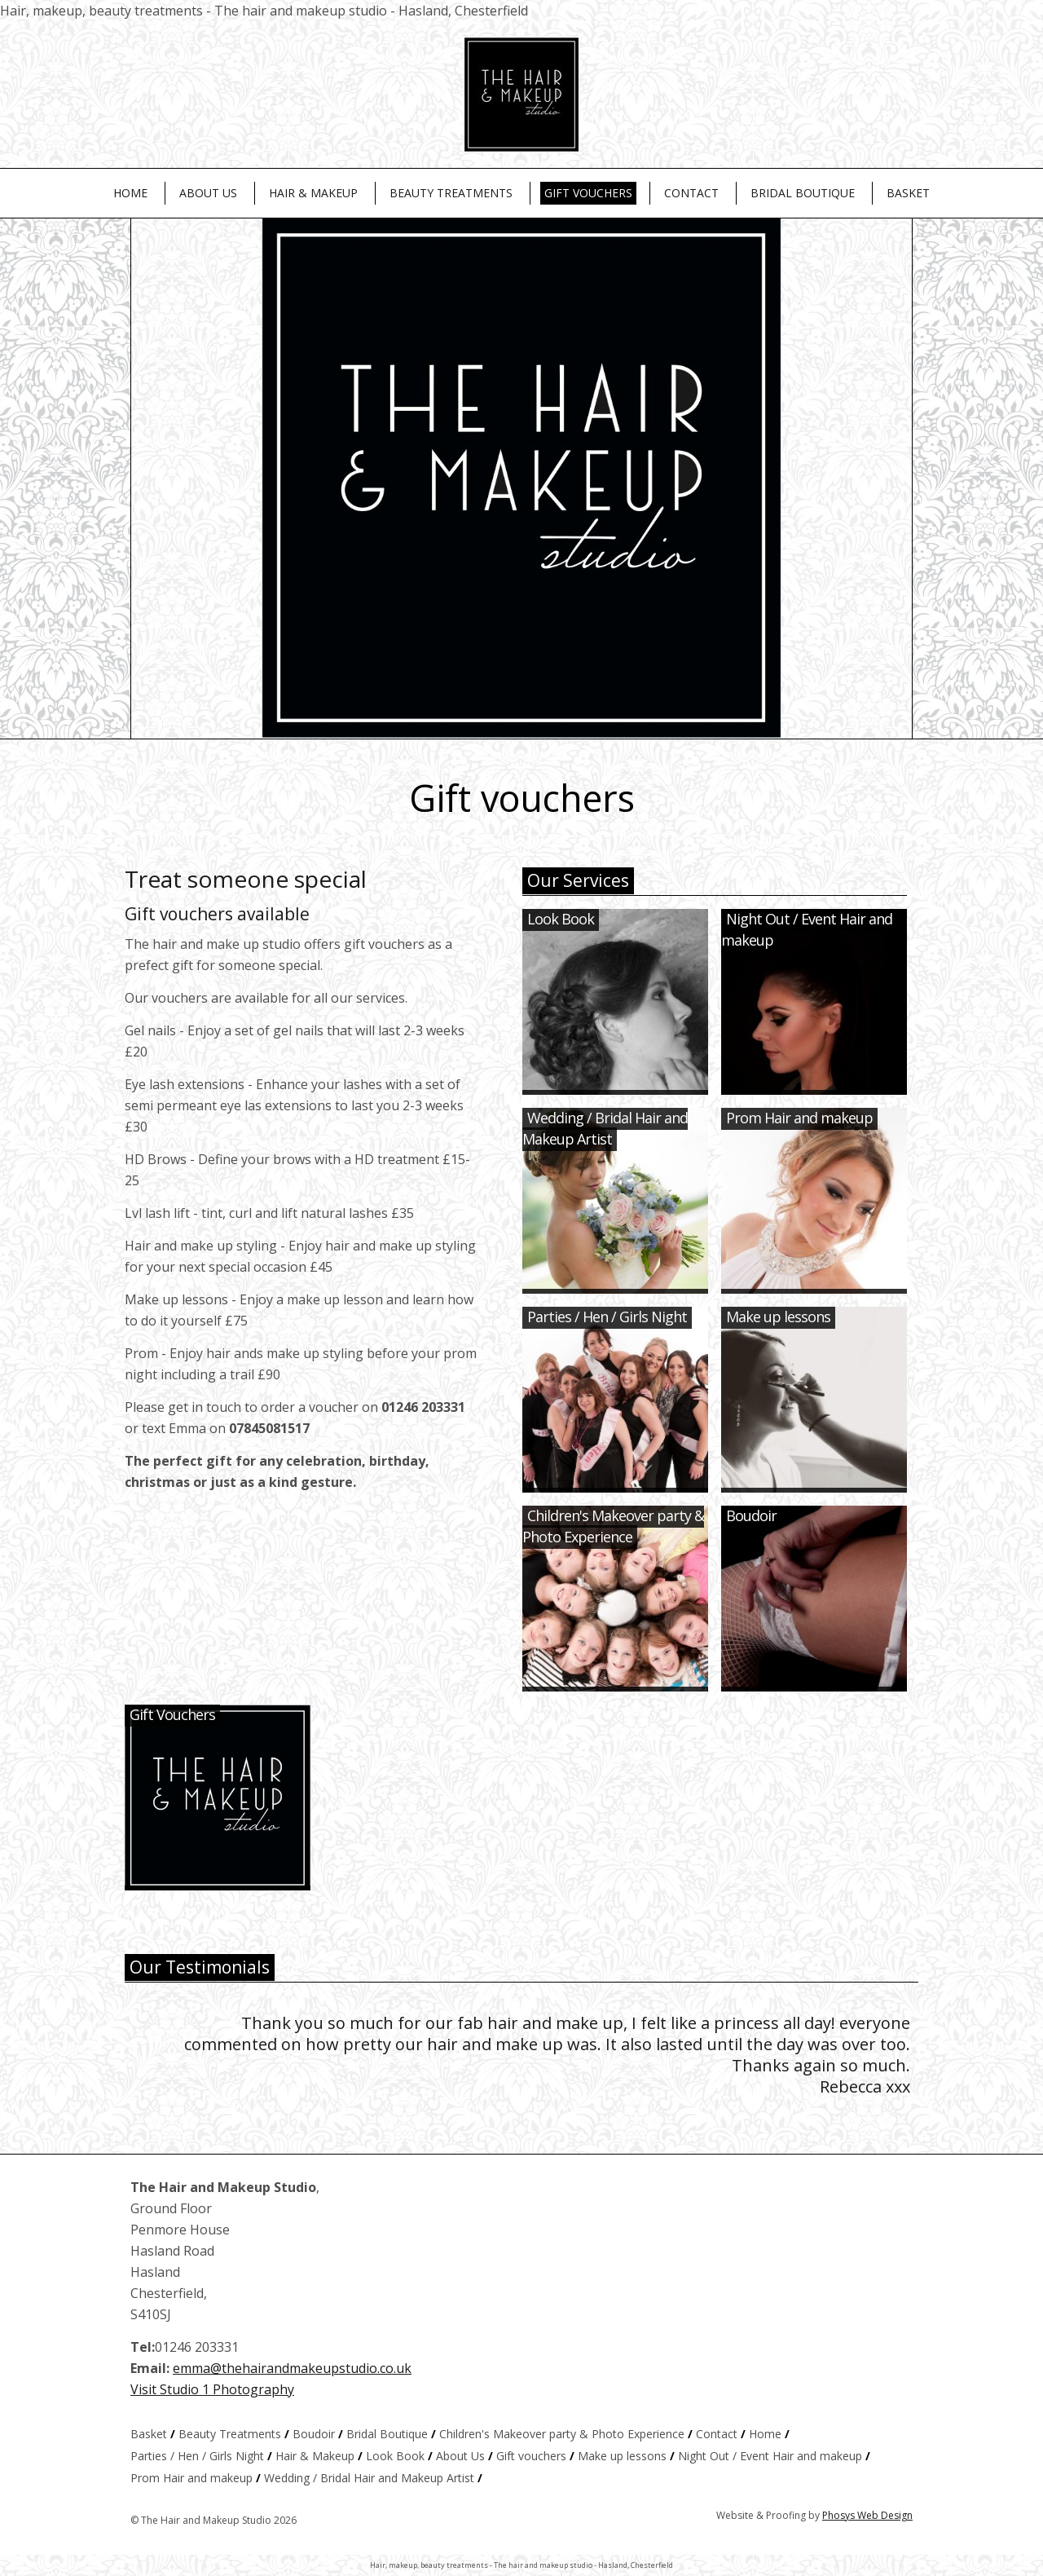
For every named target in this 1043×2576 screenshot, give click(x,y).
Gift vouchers (588, 193)
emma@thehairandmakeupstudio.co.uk (292, 2368)
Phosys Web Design (867, 2515)
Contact (691, 193)
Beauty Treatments (451, 193)
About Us (208, 193)
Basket (908, 193)
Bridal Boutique (802, 193)
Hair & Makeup (313, 193)
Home (130, 193)
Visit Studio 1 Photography (212, 2389)
